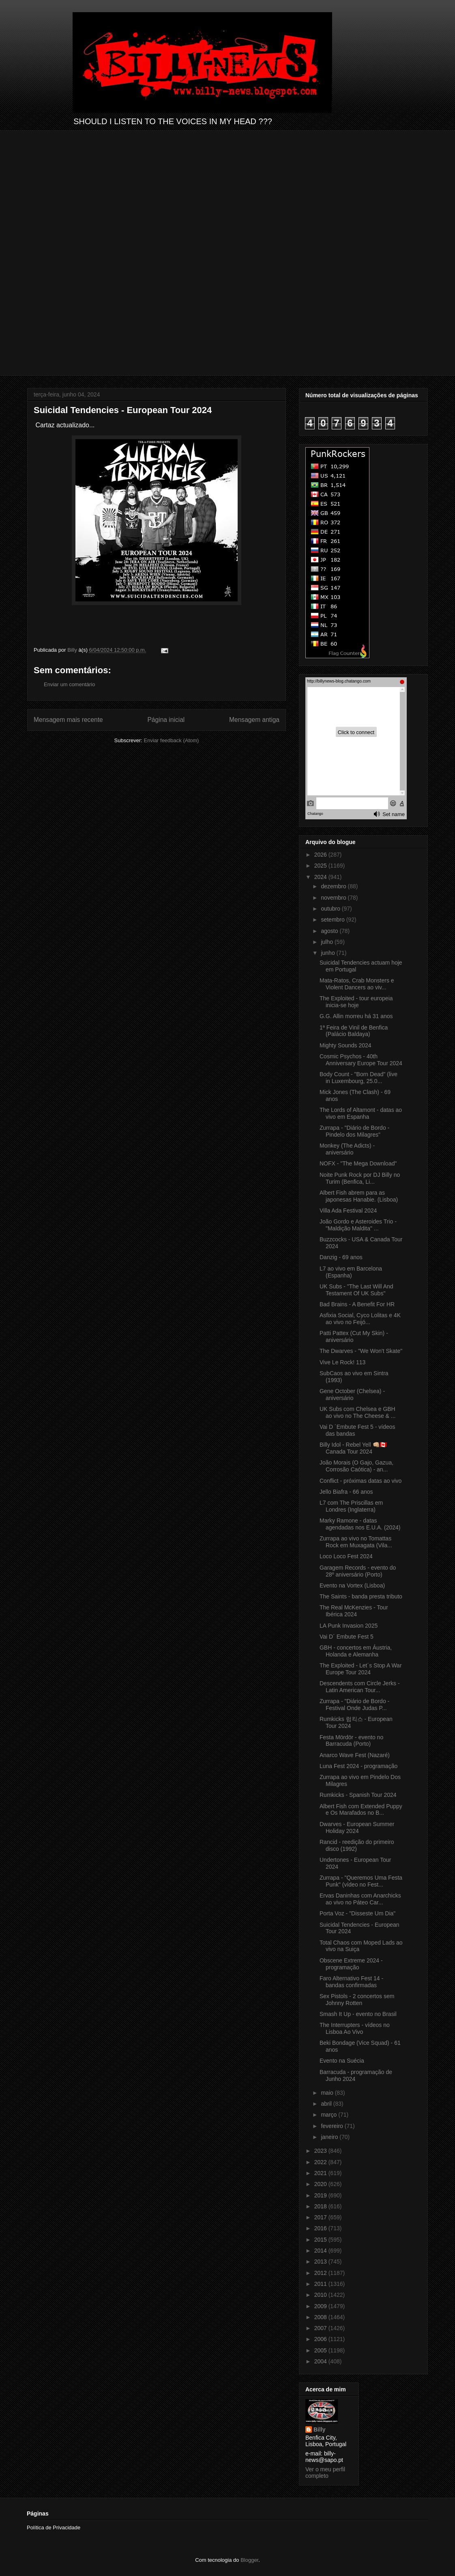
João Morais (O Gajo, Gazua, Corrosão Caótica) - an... (356, 1466)
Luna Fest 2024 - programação (358, 1766)
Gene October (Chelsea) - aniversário (352, 1394)
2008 (321, 2317)
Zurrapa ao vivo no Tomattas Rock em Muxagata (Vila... (356, 1542)
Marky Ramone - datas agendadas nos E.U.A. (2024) (360, 1524)
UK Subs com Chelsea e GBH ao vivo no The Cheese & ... (358, 1412)
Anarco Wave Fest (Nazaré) (355, 1755)
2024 (321, 877)
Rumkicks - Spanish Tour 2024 (358, 1795)
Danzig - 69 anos (341, 1257)
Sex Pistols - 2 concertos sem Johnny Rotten (357, 1999)
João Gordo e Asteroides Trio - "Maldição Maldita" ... (358, 1225)
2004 (321, 2361)
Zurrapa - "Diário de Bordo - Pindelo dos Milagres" (354, 1131)
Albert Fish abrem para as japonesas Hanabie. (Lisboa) (359, 1196)
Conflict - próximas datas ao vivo (360, 1481)
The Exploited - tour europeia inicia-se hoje (356, 1001)
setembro (333, 919)
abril (327, 2103)
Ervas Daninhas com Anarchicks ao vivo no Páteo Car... (360, 1899)
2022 (321, 2162)
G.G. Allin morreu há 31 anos (356, 1016)
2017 (321, 2217)
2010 (321, 2295)
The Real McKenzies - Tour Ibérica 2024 (354, 1611)
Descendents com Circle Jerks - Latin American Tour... (360, 1686)
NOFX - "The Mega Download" (358, 1163)
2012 (321, 2273)
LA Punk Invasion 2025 (349, 1625)
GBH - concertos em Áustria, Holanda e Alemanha (356, 1651)
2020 (321, 2184)
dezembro (334, 886)
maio (328, 2092)
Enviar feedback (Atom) (171, 740)
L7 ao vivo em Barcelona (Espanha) (351, 1272)
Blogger (249, 2560)
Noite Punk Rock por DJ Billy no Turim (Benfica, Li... (360, 1178)
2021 (321, 2173)
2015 (321, 2239)
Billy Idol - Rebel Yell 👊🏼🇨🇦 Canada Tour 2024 (353, 1448)
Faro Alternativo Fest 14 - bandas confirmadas (351, 1981)
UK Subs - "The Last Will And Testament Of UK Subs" (356, 1290)
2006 (321, 2339)
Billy (319, 2429)
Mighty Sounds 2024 (345, 1045)
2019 (321, 2195)
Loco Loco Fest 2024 (346, 1556)
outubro (331, 908)
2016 (321, 2228)
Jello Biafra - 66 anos (346, 1491)
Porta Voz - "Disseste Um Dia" (357, 1913)
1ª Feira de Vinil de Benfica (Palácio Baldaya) (354, 1031)
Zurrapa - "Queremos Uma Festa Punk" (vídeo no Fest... (361, 1881)
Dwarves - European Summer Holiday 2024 (357, 1827)
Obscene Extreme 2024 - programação (351, 1964)
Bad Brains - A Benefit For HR (357, 1304)
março (329, 2114)
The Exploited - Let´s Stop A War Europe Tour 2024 (361, 1669)
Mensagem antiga (254, 719)
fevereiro (332, 2126)
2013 (321, 2261)
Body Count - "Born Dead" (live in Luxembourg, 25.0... (358, 1077)
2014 (321, 2250)
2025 (321, 865)
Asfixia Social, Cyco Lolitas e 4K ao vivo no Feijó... (360, 1318)
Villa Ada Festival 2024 (348, 1210)
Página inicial (166, 719)
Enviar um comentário (69, 684)
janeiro (330, 2137)
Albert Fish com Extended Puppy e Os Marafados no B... (361, 1809)
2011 (321, 2284)
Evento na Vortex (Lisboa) (352, 1585)
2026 (321, 854)
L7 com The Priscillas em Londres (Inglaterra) (351, 1506)
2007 (321, 2328)
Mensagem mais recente (68, 719)
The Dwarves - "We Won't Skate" (361, 1351)
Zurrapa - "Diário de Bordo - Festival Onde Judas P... (354, 1704)
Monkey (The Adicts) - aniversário (347, 1149)
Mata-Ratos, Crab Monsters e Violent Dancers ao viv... (357, 984)
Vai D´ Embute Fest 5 (346, 1636)
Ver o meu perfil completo (325, 2472)
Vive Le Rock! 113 (342, 1362)
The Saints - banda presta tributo (361, 1596)
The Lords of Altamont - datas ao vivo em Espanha (361, 1113)
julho (327, 942)
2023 (321, 2150)
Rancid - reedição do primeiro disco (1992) (357, 1845)
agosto (330, 931)
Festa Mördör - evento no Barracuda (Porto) (351, 1740)
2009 (321, 2306)
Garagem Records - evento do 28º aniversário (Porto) (358, 1571)
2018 (321, 2206)
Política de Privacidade (53, 2527)
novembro (334, 897)
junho (328, 953)
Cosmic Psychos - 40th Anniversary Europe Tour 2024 (361, 1059)
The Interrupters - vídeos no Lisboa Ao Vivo (355, 2028)
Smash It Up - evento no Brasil (358, 2014)
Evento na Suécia (342, 2060)
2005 (321, 2350)
